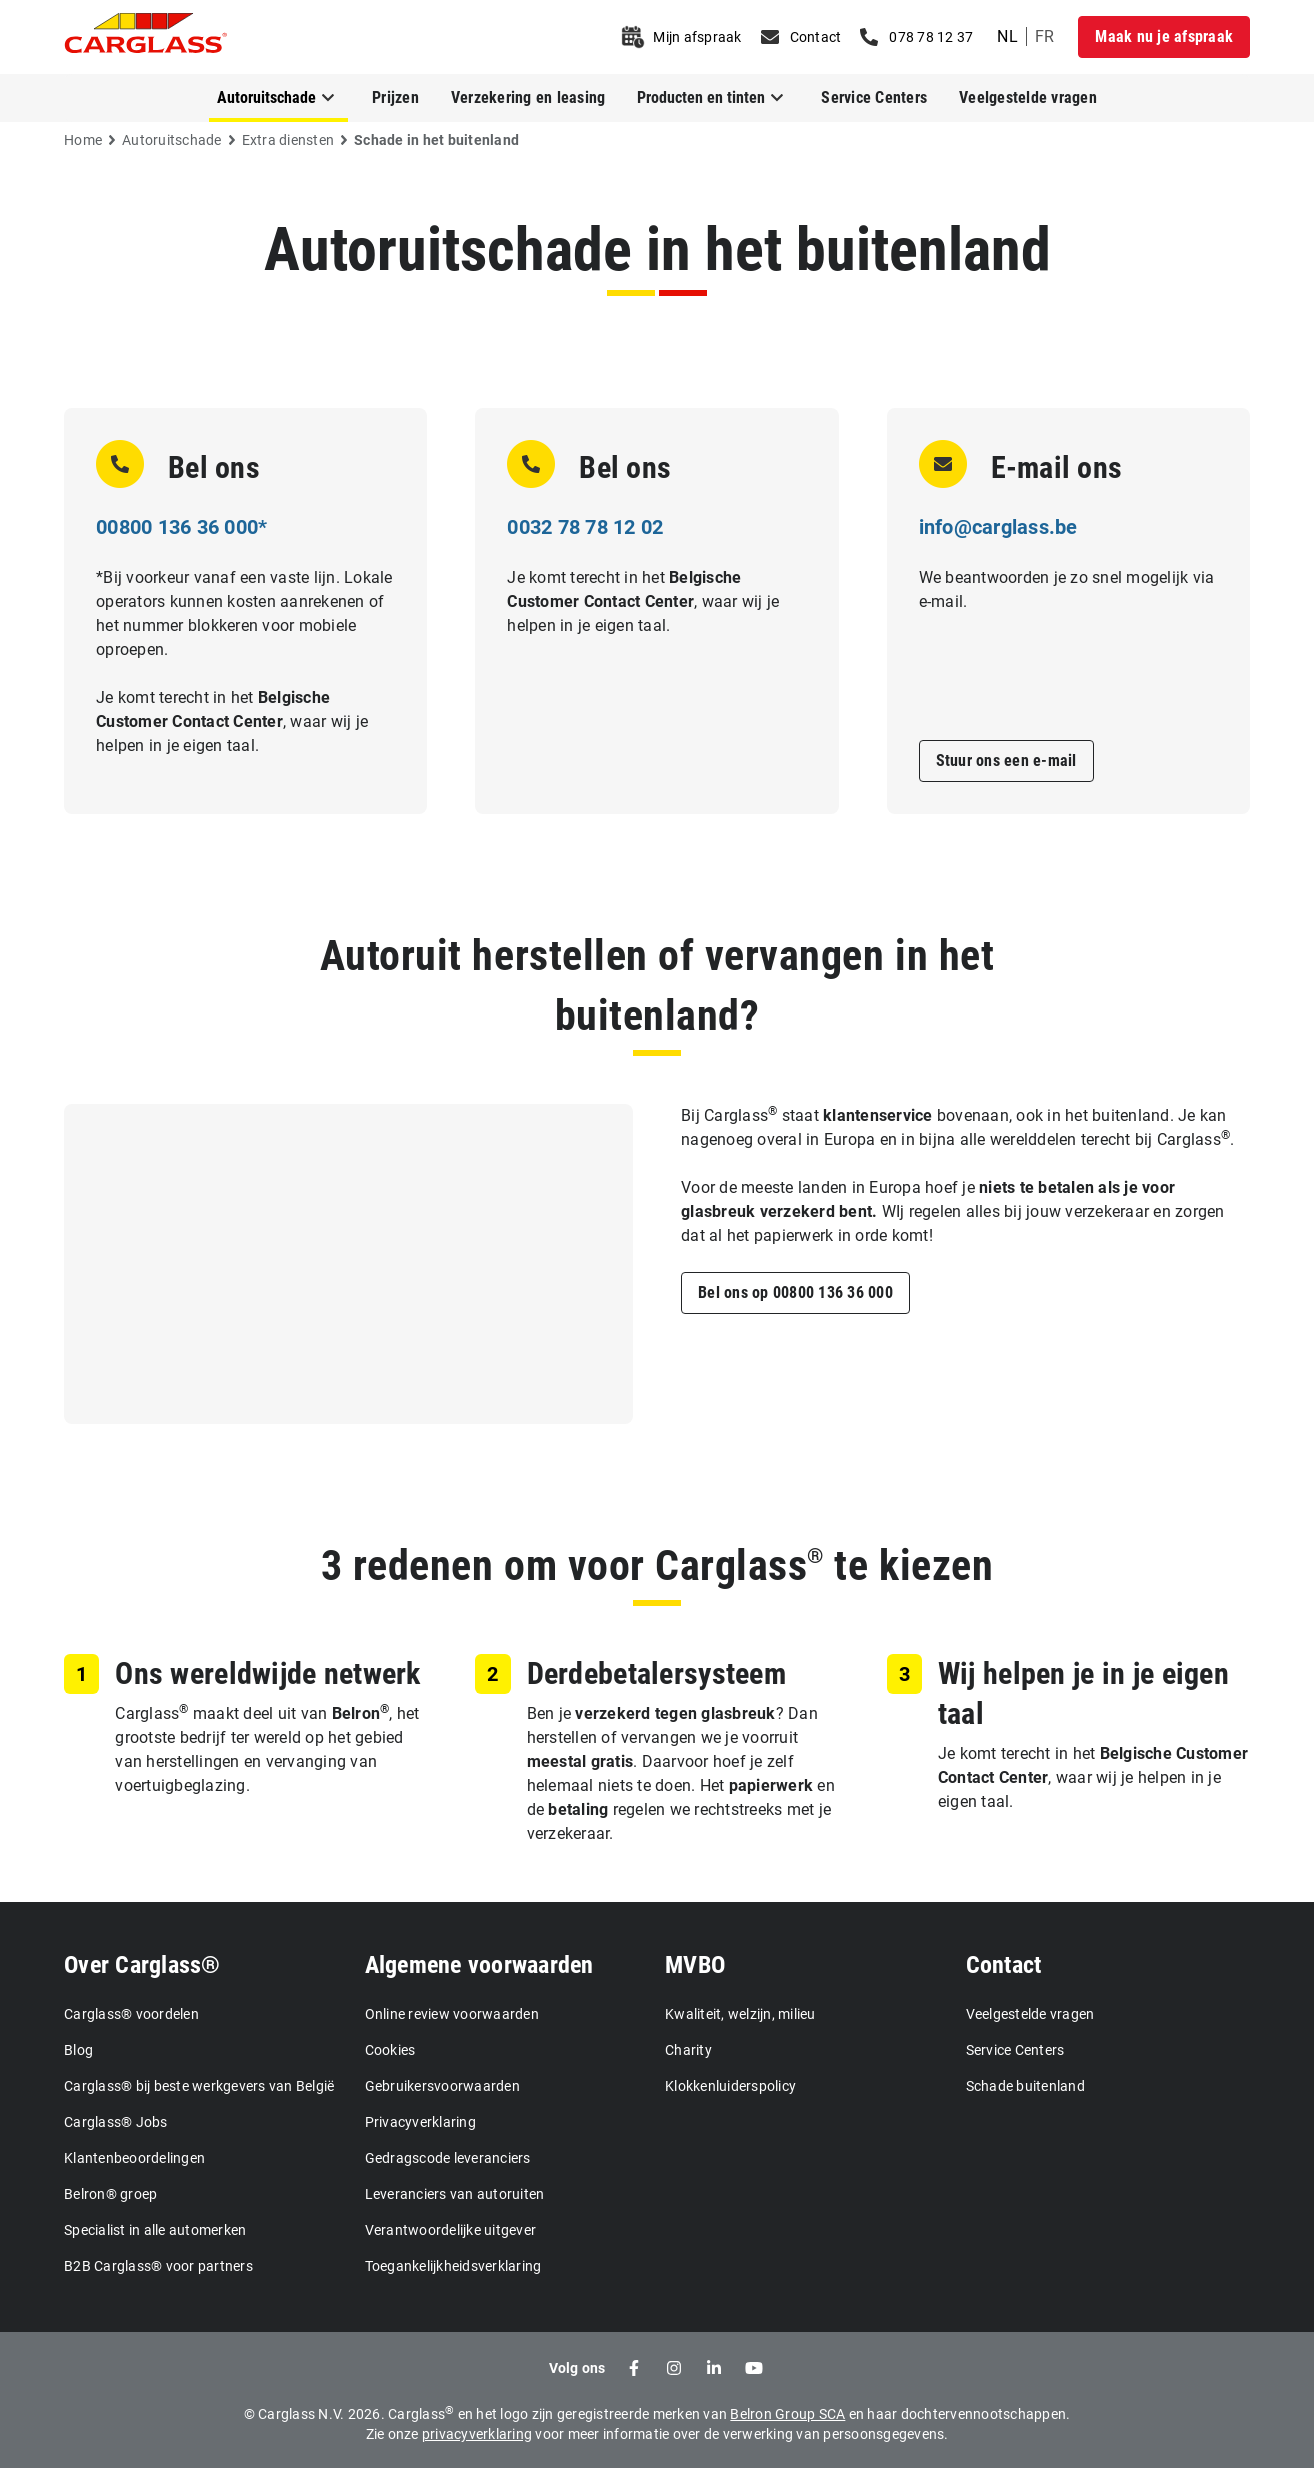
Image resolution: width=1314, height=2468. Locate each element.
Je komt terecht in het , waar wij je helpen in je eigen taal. (232, 721)
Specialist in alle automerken (155, 2230)
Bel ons (214, 467)
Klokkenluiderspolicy (730, 2086)
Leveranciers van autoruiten (455, 2194)
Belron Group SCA (787, 2414)
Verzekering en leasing (528, 97)
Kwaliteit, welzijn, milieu (740, 2014)
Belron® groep (110, 2194)
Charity (688, 2050)
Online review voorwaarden (452, 2014)
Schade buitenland (1025, 2086)
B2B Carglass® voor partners (158, 2266)
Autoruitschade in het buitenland (657, 249)
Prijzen (395, 97)
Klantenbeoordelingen (134, 2158)
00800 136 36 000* (181, 527)
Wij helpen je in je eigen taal (1083, 1693)
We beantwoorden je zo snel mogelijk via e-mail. (1067, 589)
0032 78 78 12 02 (585, 527)
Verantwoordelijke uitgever (451, 2230)
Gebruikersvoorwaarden (442, 2086)
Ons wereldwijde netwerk (267, 1673)
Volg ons (577, 2368)
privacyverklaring (477, 2434)
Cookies (390, 2050)
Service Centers (874, 97)
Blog (78, 2050)
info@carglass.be (998, 527)
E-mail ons (1057, 467)
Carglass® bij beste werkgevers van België (199, 2086)
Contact (1004, 1965)
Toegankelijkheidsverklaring (453, 2266)
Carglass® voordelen (131, 2014)
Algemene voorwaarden (479, 1965)
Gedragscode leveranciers (448, 2158)
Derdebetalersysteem (656, 1673)
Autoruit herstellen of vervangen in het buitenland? (657, 985)
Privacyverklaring (420, 2122)
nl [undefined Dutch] (1007, 36)
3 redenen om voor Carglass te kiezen (657, 1565)
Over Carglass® (142, 1965)
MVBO (695, 1965)
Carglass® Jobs (116, 2122)
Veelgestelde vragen (1028, 97)
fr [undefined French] (1045, 36)
